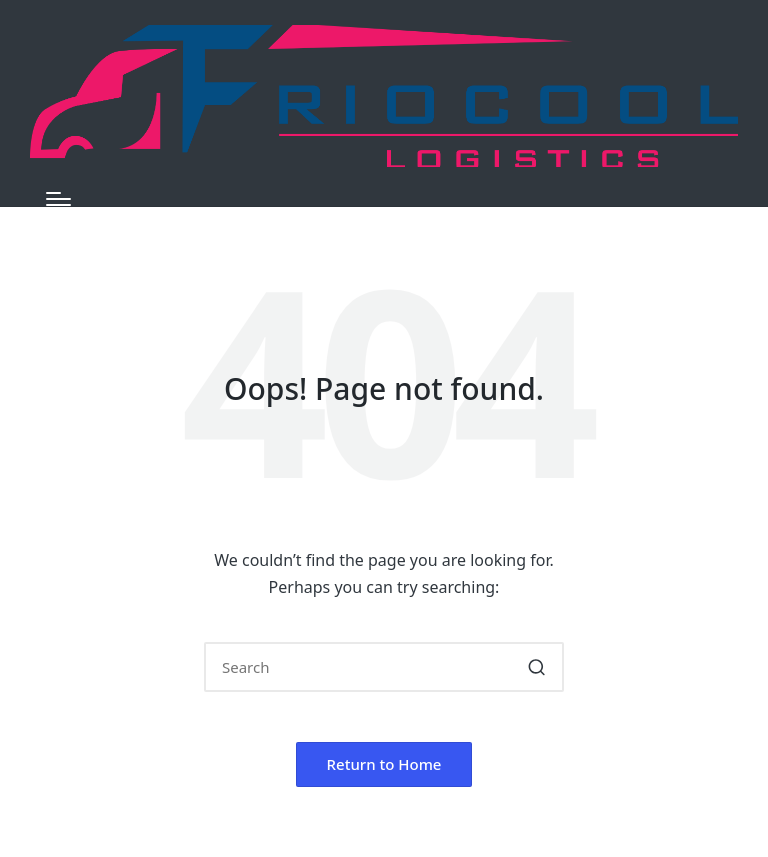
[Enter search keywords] (384, 667)
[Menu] (58, 199)
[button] (536, 667)
